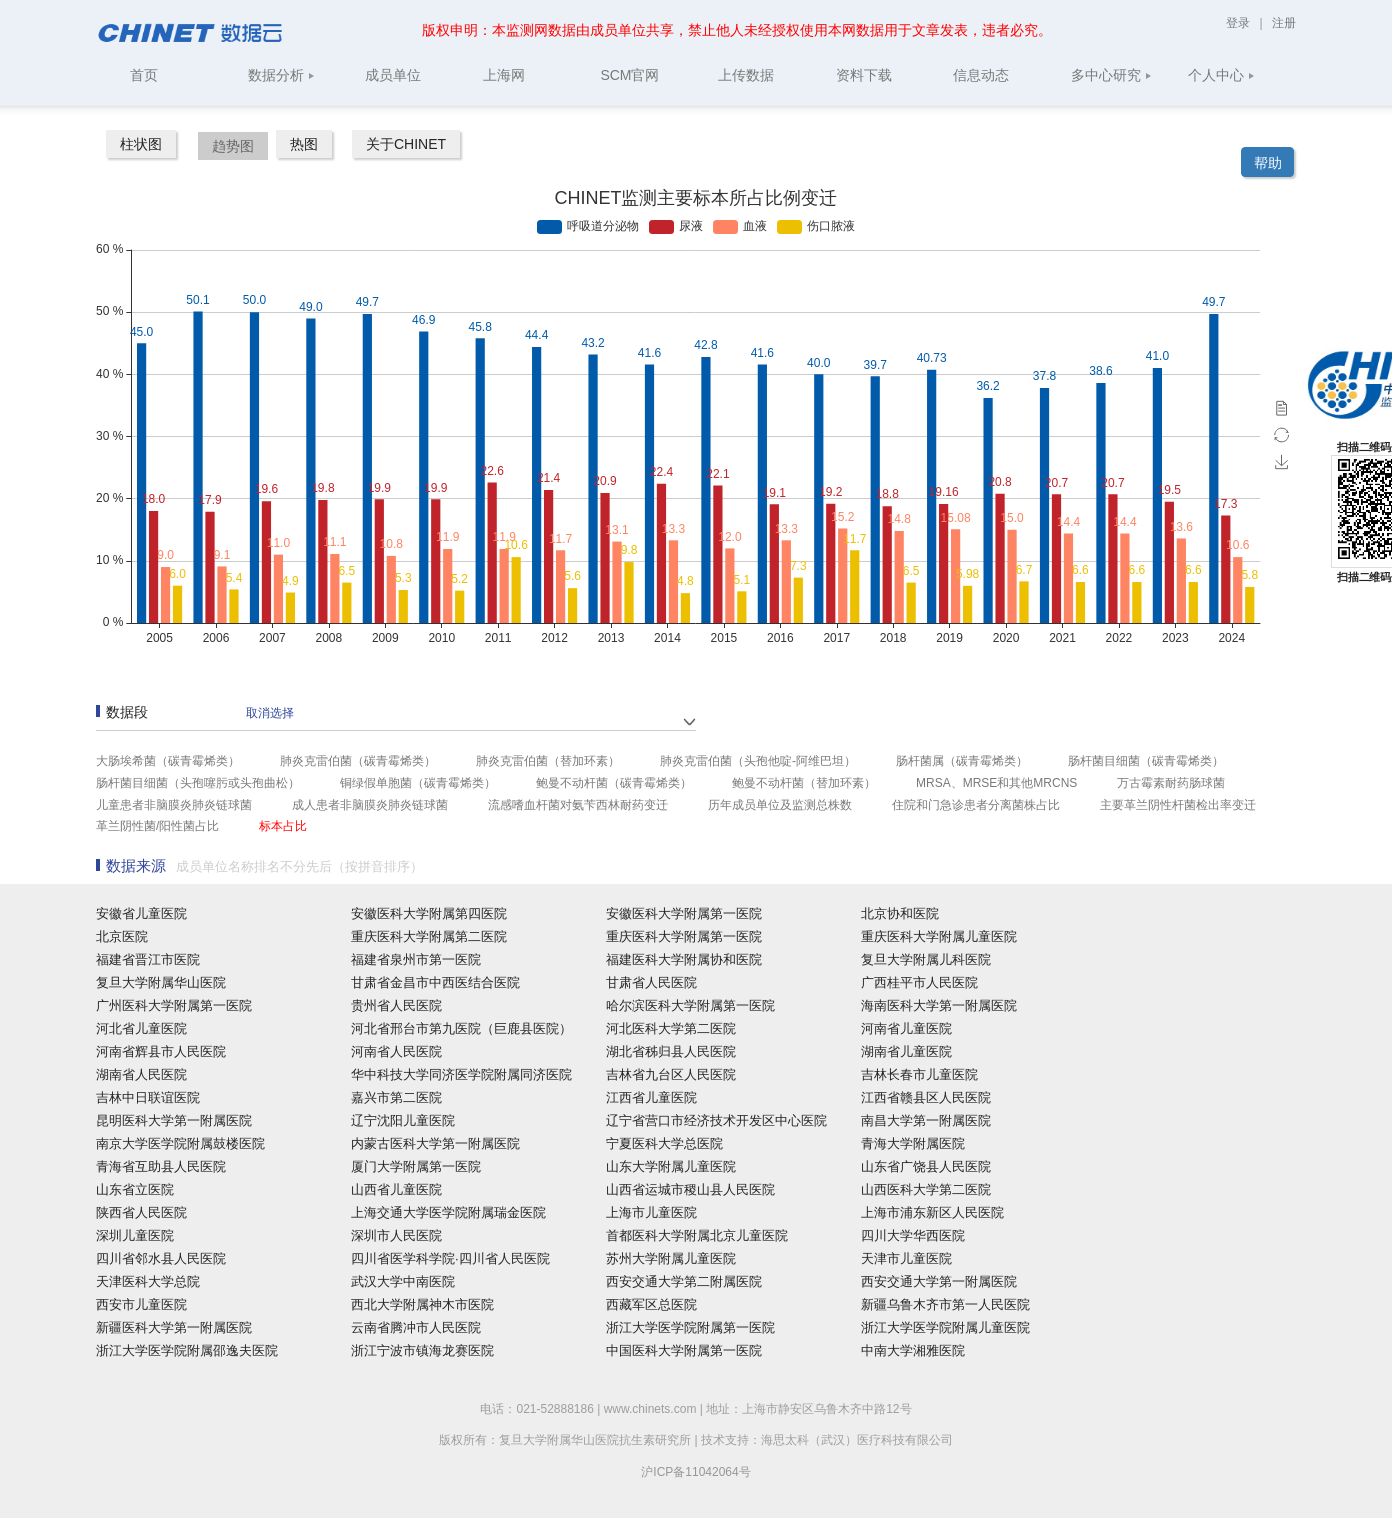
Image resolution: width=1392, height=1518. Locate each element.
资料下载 (864, 75)
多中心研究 (1111, 75)
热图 (304, 144)
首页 (144, 75)
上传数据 (746, 75)
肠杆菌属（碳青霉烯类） (962, 761)
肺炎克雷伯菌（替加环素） (548, 761)
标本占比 (283, 826)
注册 (1284, 23)
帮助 (1268, 163)
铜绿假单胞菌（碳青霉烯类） (418, 783)
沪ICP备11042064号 (695, 1472)
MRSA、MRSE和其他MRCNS (996, 783)
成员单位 (393, 75)
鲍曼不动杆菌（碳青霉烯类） (614, 783)
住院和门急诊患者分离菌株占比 (976, 805)
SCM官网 (629, 75)
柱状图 (141, 144)
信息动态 (981, 75)
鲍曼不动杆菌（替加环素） (804, 783)
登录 (1239, 23)
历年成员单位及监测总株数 (780, 805)
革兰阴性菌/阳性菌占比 (157, 826)
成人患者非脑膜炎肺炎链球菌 (370, 805)
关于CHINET (406, 144)
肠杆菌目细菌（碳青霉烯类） (1146, 761)
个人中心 (1221, 75)
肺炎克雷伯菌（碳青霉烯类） (358, 761)
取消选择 (270, 713)
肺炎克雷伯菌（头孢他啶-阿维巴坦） (758, 761)
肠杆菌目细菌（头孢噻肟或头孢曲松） (198, 783)
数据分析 (281, 75)
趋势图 (233, 146)
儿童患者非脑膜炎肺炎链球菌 (174, 805)
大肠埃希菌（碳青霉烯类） (168, 761)
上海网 (504, 75)
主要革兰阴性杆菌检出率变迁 (1178, 805)
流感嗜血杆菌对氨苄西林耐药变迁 (578, 805)
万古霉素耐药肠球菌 (1171, 783)
